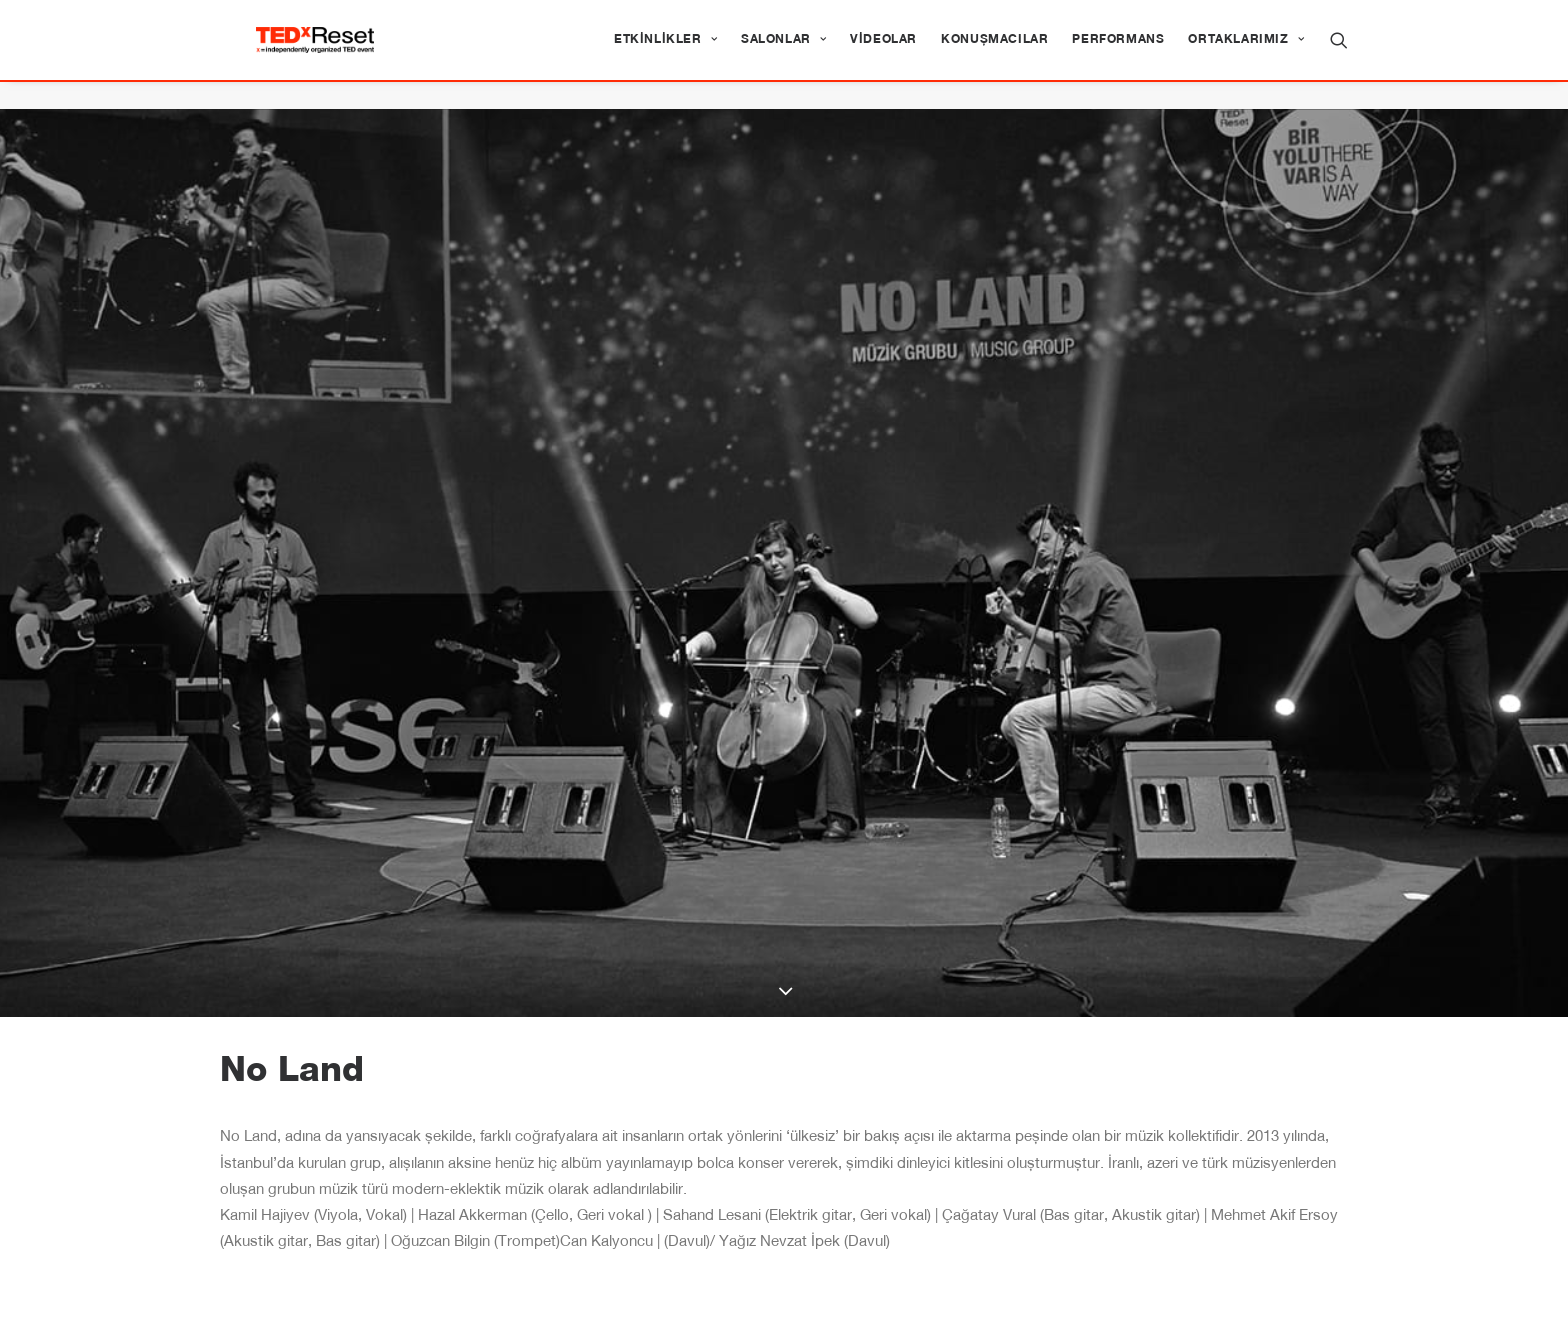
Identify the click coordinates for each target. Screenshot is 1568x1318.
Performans (1118, 54)
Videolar (883, 54)
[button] (1339, 54)
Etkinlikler (665, 54)
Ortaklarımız (1246, 54)
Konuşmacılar (994, 54)
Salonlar (783, 54)
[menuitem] (665, 54)
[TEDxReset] (342, 54)
